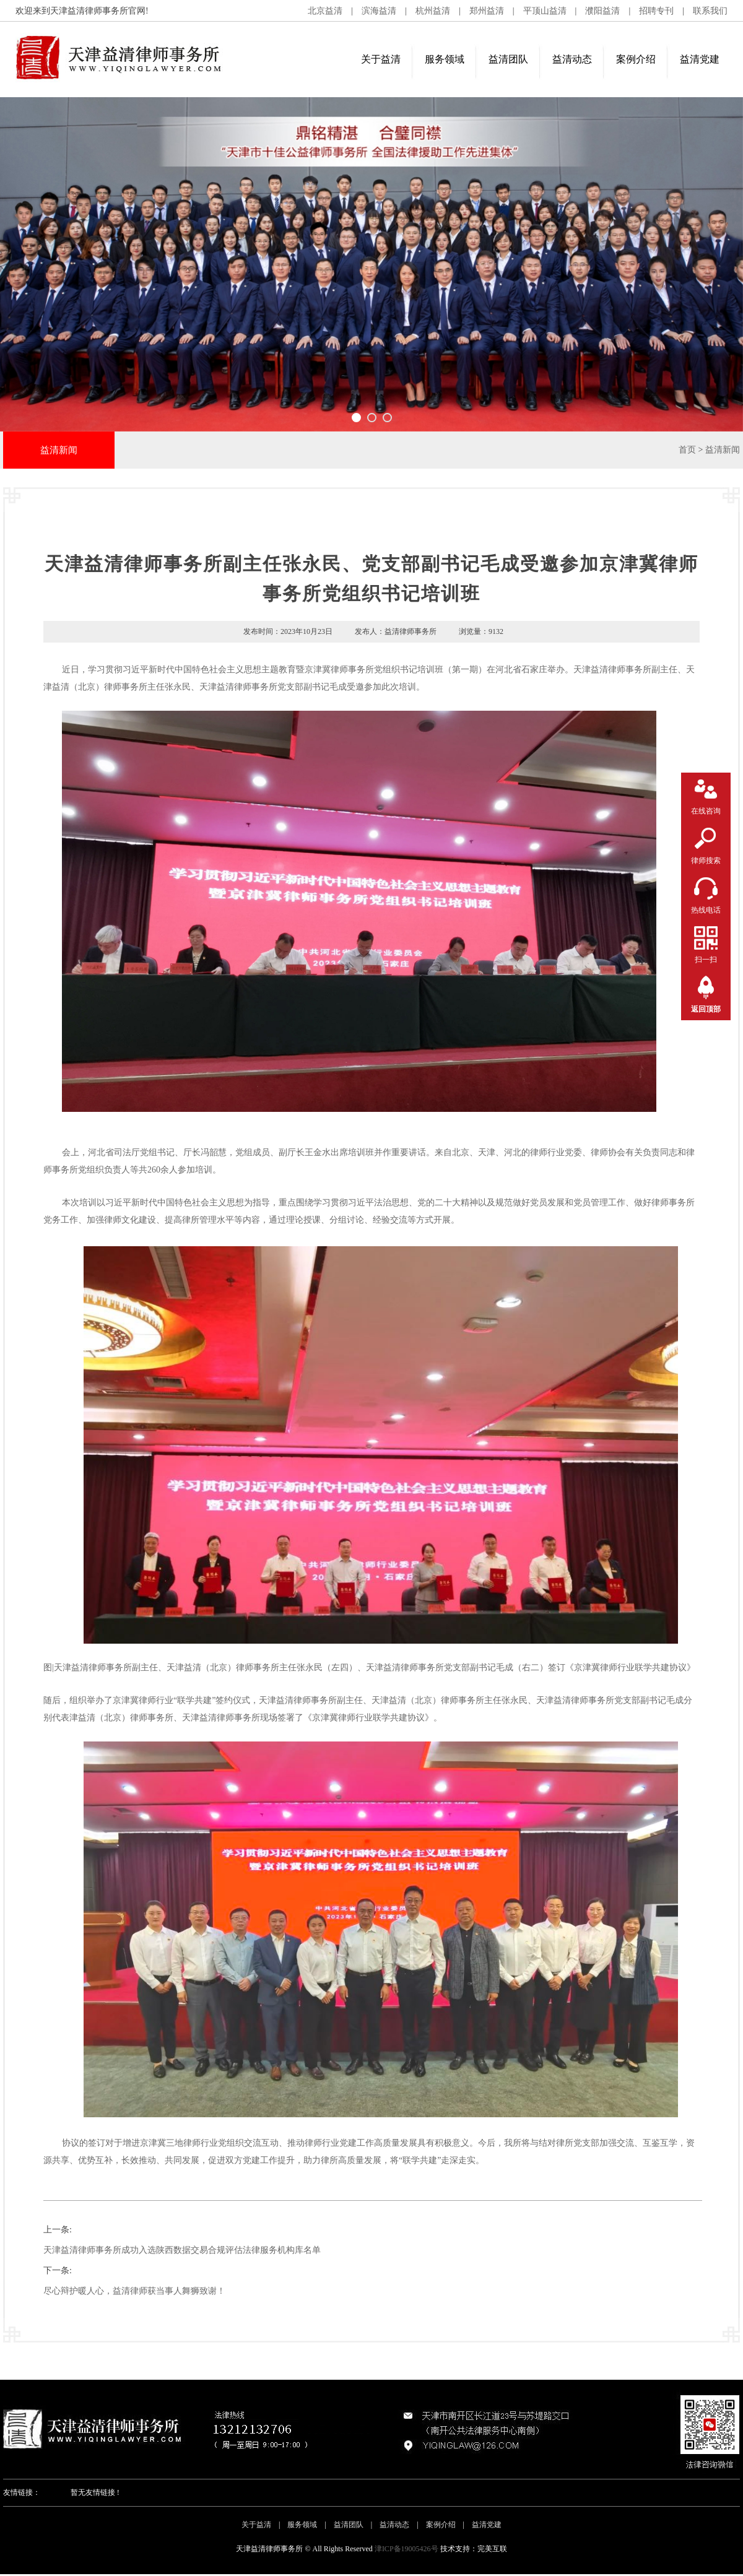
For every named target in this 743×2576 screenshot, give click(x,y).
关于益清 (381, 59)
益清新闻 (722, 449)
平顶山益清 (545, 10)
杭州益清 (432, 10)
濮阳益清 (602, 10)
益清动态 (572, 59)
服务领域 (444, 59)
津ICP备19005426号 (406, 2548)
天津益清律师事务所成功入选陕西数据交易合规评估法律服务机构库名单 (182, 2250)
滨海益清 (379, 10)
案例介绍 (636, 59)
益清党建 (699, 59)
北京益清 (325, 10)
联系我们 (710, 10)
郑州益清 (486, 10)
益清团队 (508, 59)
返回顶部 (706, 1009)
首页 (687, 449)
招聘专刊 (656, 10)
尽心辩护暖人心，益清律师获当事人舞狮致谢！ (134, 2291)
